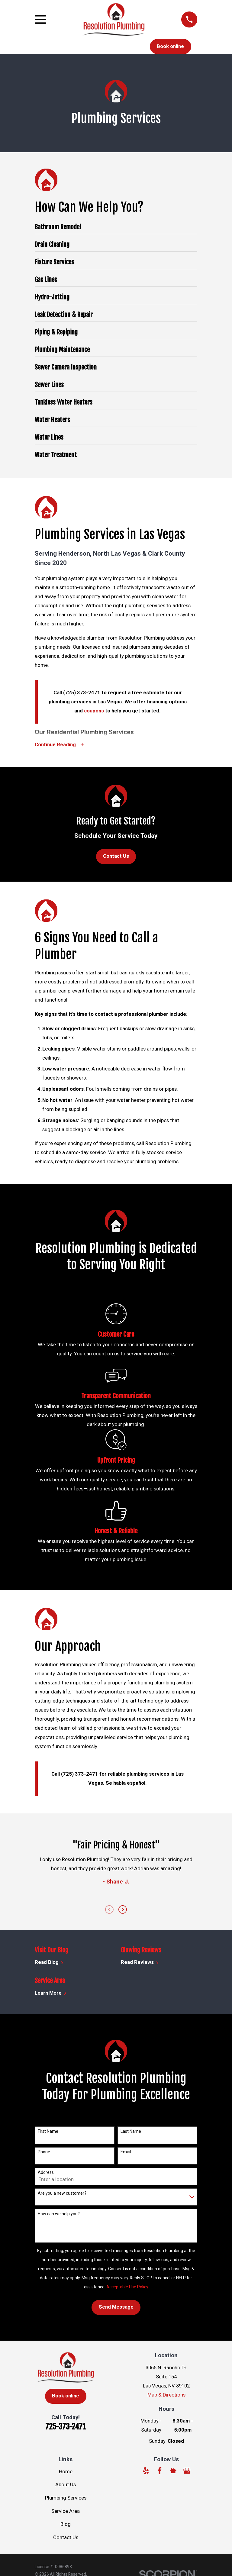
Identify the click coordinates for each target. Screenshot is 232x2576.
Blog (65, 2524)
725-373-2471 (65, 2427)
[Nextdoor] (173, 2470)
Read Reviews (140, 1962)
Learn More (51, 1993)
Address (46, 2172)
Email (126, 2152)
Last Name (131, 2131)
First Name (48, 2131)
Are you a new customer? (62, 2193)
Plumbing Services (65, 2498)
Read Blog (49, 1962)
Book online (170, 46)
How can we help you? (59, 2213)
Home (65, 2471)
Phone (44, 2152)
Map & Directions (166, 2395)
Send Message (116, 2307)
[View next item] (122, 1910)
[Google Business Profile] (186, 2470)
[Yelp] (145, 2470)
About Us (65, 2485)
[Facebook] (159, 2470)
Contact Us (116, 856)
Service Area (65, 2511)
